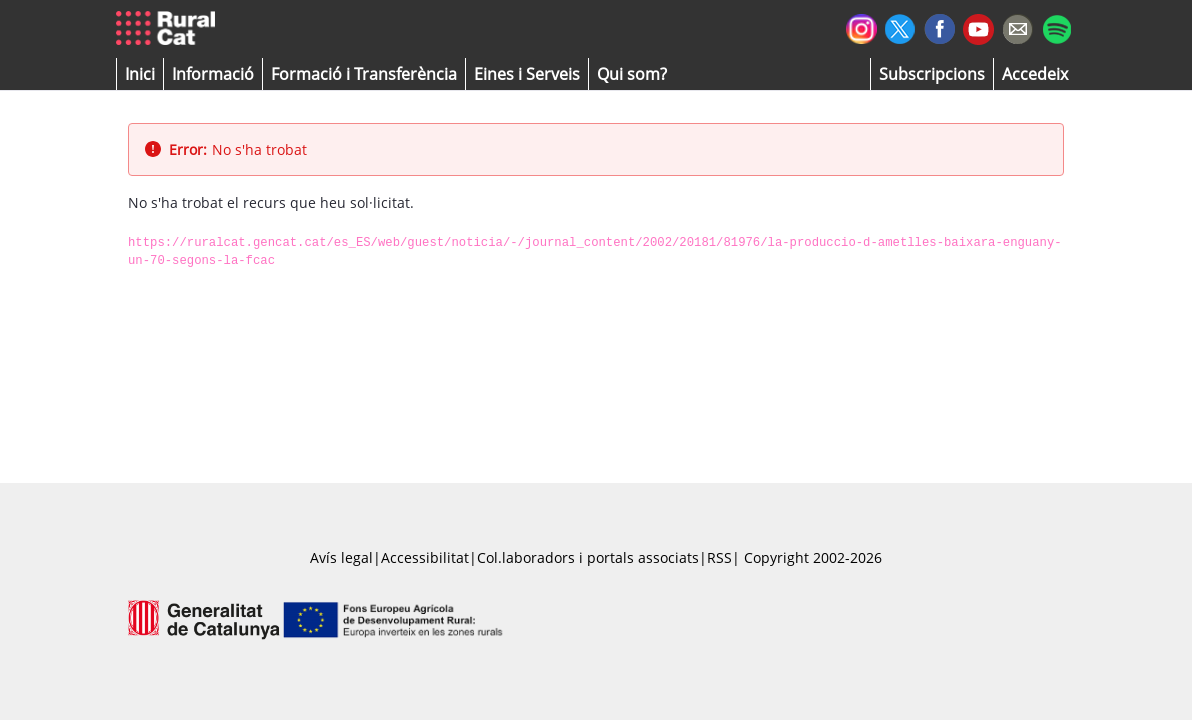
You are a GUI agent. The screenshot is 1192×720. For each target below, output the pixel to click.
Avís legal (341, 557)
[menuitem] (364, 74)
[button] (140, 74)
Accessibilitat (425, 557)
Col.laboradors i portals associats (588, 557)
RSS (719, 557)
